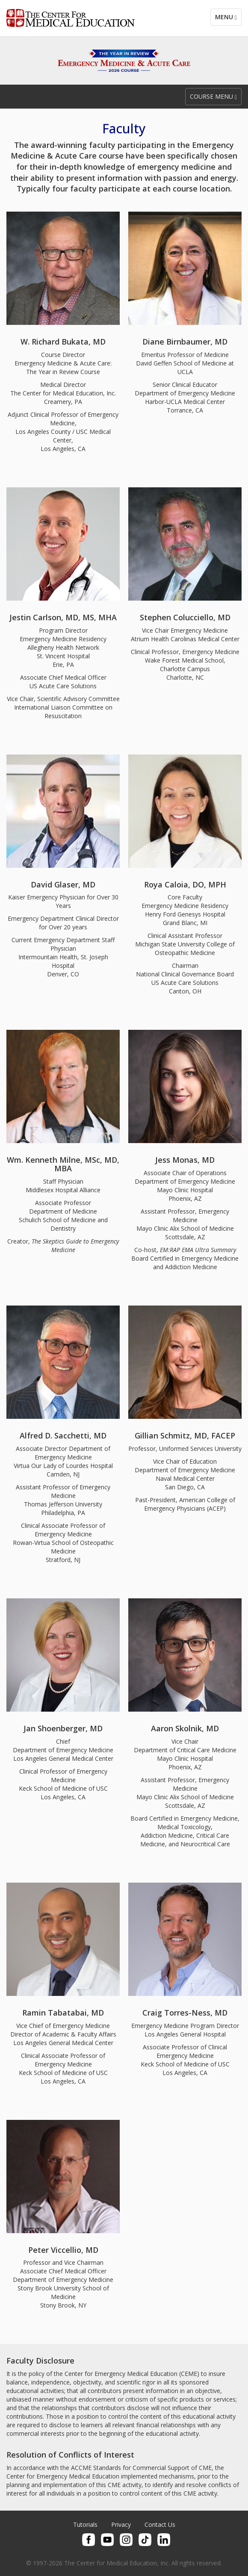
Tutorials (85, 2524)
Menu (226, 17)
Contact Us (160, 2524)
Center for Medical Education (70, 18)
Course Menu (213, 96)
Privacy (121, 2524)
